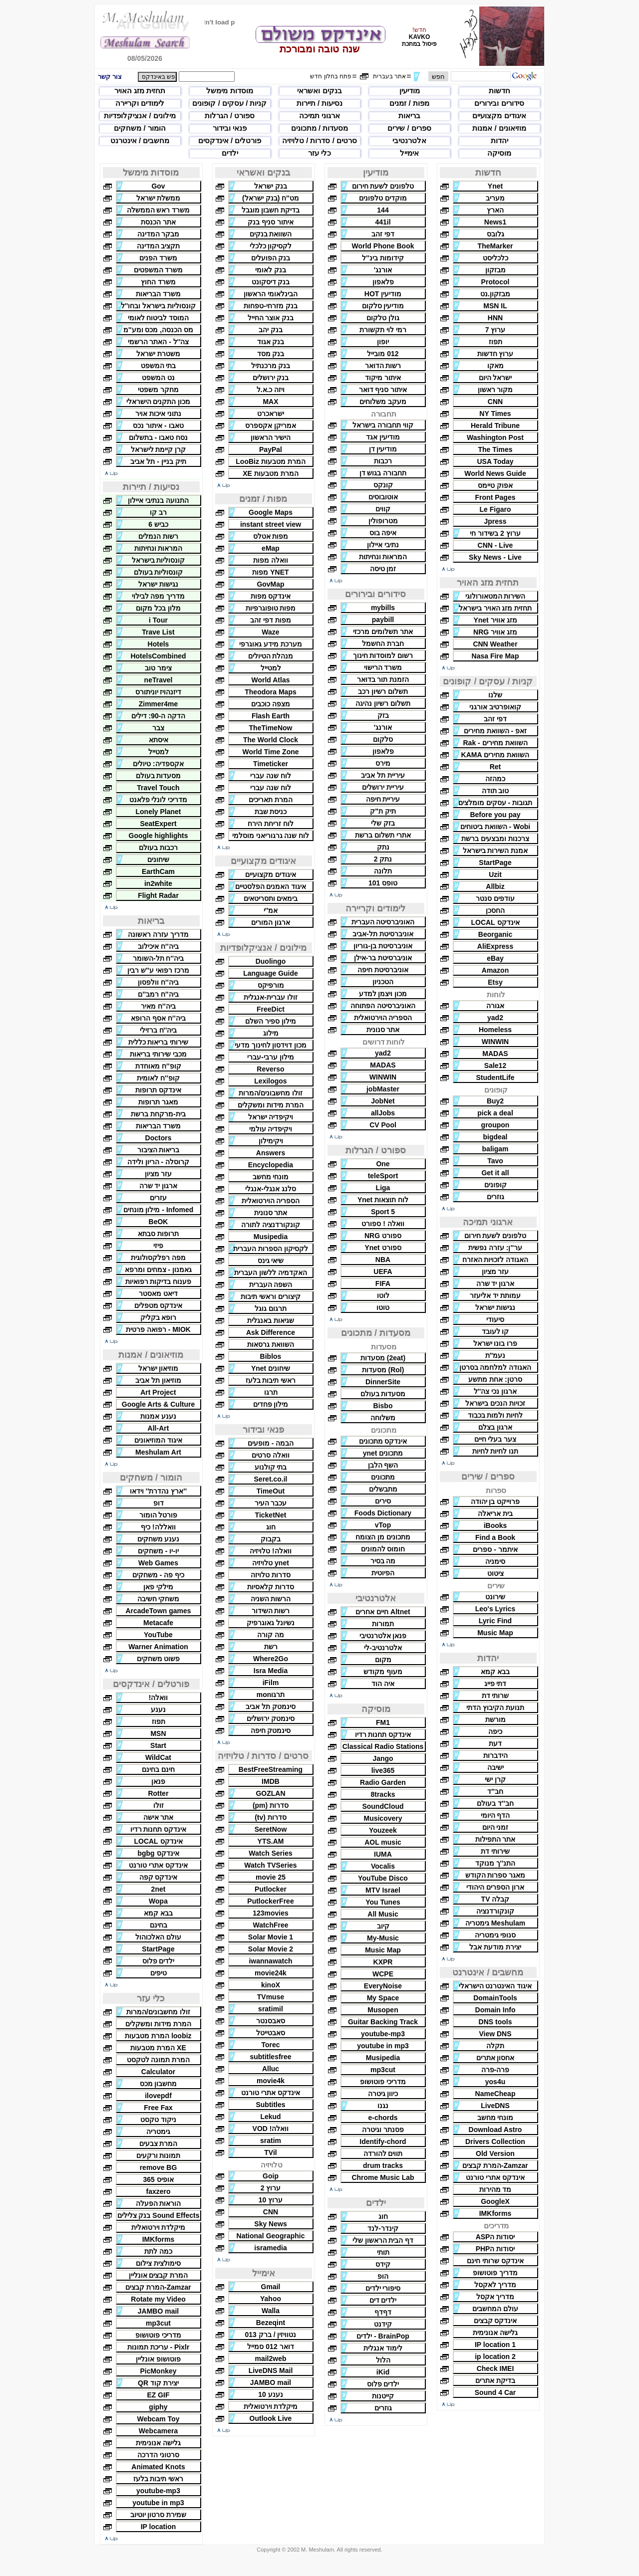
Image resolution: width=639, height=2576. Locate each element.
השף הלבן (383, 1465)
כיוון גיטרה (383, 2094)
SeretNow (271, 1829)
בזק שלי (383, 823)
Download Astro (495, 2130)
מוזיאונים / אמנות (499, 128)
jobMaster (382, 1089)
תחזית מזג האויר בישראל (495, 608)
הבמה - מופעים (271, 1443)
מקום (383, 1660)
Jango (382, 1758)
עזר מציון (495, 1272)
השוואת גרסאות (270, 1344)
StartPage (495, 862)
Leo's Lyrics (495, 1609)
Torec (270, 2045)
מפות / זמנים (409, 103)
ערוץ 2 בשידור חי (495, 533)
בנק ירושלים (271, 378)
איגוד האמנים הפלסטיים (271, 886)
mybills (383, 608)
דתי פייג (495, 1684)
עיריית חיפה (383, 799)
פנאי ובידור (230, 128)
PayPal (270, 449)
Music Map (495, 1633)
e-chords (382, 2118)
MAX (270, 402)
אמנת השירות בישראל (495, 851)
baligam (495, 1149)
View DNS (495, 2034)
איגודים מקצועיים (499, 115)
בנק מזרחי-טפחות (271, 306)
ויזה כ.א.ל (271, 390)
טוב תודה (495, 791)
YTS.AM (271, 1841)
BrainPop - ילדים (382, 2336)
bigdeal (495, 1137)
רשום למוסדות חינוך (383, 655)
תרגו (271, 1392)
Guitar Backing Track (383, 2022)
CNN (495, 402)
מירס (382, 763)
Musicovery (382, 1818)
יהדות (499, 140)
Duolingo (271, 961)
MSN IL (495, 306)
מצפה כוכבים (270, 704)
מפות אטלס (271, 536)
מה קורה (270, 1635)
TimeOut (271, 1491)
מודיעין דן (383, 449)
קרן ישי (495, 1779)
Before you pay (495, 815)
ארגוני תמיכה (319, 115)
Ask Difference (270, 1332)
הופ (382, 2276)
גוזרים (495, 1197)
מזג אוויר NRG (495, 632)
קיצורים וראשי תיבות (271, 1296)
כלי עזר (319, 153)
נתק (383, 847)
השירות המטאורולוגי (495, 596)
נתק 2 (383, 859)
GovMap (270, 584)
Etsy (495, 982)
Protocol (495, 282)
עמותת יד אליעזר (495, 1295)
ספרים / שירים (409, 128)
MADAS (495, 1054)
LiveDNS (495, 2106)
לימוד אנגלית (382, 2348)
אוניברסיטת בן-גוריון (382, 946)
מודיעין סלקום (383, 306)
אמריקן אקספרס (270, 425)
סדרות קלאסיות (270, 1587)
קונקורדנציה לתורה (270, 1225)
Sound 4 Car (495, 2392)
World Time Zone (270, 752)
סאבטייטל (270, 2033)
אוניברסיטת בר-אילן (383, 958)
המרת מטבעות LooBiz (270, 461)
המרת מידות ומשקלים (271, 1105)
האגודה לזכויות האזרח (495, 1260)
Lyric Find (495, 1621)
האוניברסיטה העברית (383, 922)
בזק (383, 715)
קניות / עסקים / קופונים (229, 103)
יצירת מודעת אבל (495, 1947)
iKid (382, 2372)
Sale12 (495, 1066)
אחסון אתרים (495, 2058)
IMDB (271, 1781)
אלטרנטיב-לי (383, 1648)
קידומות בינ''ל (383, 258)
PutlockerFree (270, 1901)
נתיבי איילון (383, 545)
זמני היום (495, 1827)
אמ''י (271, 910)
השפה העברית (271, 1284)
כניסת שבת (271, 812)
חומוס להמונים (383, 1549)
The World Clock (270, 740)
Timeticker (270, 764)
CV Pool (382, 1125)
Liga (383, 1188)
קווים (382, 509)
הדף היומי (495, 1815)
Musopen (382, 2010)
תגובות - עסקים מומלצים (495, 803)
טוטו (382, 1307)
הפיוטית (382, 1573)
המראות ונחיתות (383, 557)
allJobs (383, 1113)
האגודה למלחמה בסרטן (495, 1367)
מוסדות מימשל (229, 90)
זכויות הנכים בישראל (495, 1403)
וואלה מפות (270, 560)
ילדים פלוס (383, 2384)
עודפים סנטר (495, 898)
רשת (271, 1647)
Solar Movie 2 (270, 1949)
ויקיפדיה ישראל (271, 1117)
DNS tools (495, 2022)
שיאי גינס (271, 1261)
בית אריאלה (495, 1513)
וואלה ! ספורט (382, 1224)
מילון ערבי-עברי (270, 1057)
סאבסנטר (270, 2021)
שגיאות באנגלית (270, 1320)
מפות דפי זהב (270, 620)
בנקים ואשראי (319, 90)
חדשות (499, 90)
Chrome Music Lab (382, 2177)
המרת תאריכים (271, 800)
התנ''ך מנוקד (495, 1863)
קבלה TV (495, 1899)
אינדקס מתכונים (383, 1441)
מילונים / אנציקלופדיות (140, 115)
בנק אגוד (271, 342)
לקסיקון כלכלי (271, 246)
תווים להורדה (383, 2153)
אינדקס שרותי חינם (495, 2261)
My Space (383, 1998)
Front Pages (495, 497)
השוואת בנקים (271, 234)
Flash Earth (271, 716)
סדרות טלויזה (271, 1575)
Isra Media (271, 1671)
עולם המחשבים (495, 2309)
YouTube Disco (383, 1878)
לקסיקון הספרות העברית (270, 1249)
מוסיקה (499, 153)
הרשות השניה (271, 1599)
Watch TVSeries (270, 1865)
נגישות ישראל (495, 1307)
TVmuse (270, 1997)
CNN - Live (495, 545)
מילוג (271, 1033)
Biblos (271, 1356)
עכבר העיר (271, 1503)
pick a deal (495, 1113)
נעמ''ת (495, 1355)
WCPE (382, 1974)
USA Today (495, 461)
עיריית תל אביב (383, 775)
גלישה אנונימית (495, 2333)
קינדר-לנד (382, 2228)
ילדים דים (383, 2300)
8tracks (382, 1794)
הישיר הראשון (271, 437)
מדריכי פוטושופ (383, 2082)
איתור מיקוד (383, 378)
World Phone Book (383, 246)
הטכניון (382, 982)
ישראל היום (495, 378)
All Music (382, 1914)
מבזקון (495, 270)
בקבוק (271, 1539)
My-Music (383, 1938)
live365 (383, 1770)
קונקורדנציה (495, 1911)
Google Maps (271, 512)
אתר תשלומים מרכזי (383, 632)
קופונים (495, 1185)
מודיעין (409, 90)
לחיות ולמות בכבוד (495, 1415)
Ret (495, 767)
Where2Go (270, 1659)
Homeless (495, 1030)
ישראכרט (270, 414)
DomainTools (495, 1998)
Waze (270, 632)
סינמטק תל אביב (271, 1707)
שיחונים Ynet (270, 1368)
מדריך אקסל (495, 2297)
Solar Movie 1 (270, 1937)
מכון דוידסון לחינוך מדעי (271, 1045)
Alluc (270, 2069)
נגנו (382, 2106)
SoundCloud (382, 1806)
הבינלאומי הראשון (271, 294)
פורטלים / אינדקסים (230, 140)
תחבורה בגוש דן (383, 473)
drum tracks (383, 2165)
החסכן (495, 910)
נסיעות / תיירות (320, 103)
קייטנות (383, 2396)
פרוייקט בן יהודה (495, 1501)
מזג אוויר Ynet (495, 620)
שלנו (495, 695)
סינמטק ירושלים (271, 1718)
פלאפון (383, 282)
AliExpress (495, 946)
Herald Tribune (495, 425)
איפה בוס (383, 533)
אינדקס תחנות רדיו (383, 1734)
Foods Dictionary (382, 1513)
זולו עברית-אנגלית (271, 997)
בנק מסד (271, 354)
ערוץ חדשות (495, 354)
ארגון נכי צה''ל (495, 1391)
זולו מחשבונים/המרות (271, 1093)
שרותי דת (495, 1696)
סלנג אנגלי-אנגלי (270, 1189)
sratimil (270, 2009)
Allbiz (495, 886)
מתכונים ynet (383, 1453)
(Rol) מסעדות (383, 1370)
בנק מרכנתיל (271, 366)
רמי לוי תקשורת (382, 330)
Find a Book (495, 1537)
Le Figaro (495, 509)
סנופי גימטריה (495, 1935)
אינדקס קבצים (495, 2321)
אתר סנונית (383, 1030)
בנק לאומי (270, 270)
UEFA (382, 1272)
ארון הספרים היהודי (495, 1887)
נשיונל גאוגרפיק (271, 1623)
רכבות (383, 461)
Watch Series (270, 1853)
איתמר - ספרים (495, 1549)
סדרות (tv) (271, 1817)
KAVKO (419, 36)
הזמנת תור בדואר (383, 679)
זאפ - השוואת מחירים (495, 731)
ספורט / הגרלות (230, 115)
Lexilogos (270, 1081)
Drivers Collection (495, 2142)
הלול (383, 2360)
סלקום (383, 739)
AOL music (382, 1842)
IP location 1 (495, 2345)
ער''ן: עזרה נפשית (495, 1248)
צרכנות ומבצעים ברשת (495, 839)
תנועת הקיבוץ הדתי (495, 1708)
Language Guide (270, 973)
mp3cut (382, 2070)
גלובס (495, 234)
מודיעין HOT (382, 294)
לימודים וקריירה (139, 103)
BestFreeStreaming (271, 1769)
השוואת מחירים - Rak (495, 743)
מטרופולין (383, 521)
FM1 (383, 1722)
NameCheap (495, 2094)
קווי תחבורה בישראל (382, 425)
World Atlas (270, 680)
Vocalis (383, 1866)
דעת (495, 1743)
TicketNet (271, 1515)
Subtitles (270, 2105)
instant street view (270, 524)
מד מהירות (495, 2189)
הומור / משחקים (140, 128)
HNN (495, 318)
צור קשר (110, 76)
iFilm (271, 1683)
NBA (382, 1260)
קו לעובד (495, 1331)
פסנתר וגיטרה (383, 2130)
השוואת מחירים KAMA (495, 755)
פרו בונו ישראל (495, 1343)
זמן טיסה (383, 569)
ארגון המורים (270, 922)
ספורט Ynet (382, 1248)
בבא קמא (495, 1672)
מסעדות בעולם (383, 1394)
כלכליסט (495, 258)
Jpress (495, 521)
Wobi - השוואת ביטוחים (495, 827)
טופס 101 (382, 883)
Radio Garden (383, 1782)
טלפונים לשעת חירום (495, 1236)
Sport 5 (383, 1212)
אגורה (495, 1006)
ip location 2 (495, 2357)
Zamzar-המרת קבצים (495, 2165)
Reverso (270, 1069)
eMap (271, 548)
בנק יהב (271, 330)
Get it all (495, 1173)
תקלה (495, 2046)
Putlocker (271, 1889)
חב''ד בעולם (495, 1803)
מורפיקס (271, 985)
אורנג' (383, 270)
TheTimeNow (271, 728)
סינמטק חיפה (271, 1730)
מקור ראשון (495, 390)
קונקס (383, 485)
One (382, 1164)
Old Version (495, 2153)
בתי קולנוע (271, 1467)
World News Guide (495, 473)
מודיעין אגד (383, 437)
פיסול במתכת (419, 43)
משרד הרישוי (383, 667)
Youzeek (383, 1830)
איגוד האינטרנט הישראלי (495, 1986)
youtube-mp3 (383, 2034)
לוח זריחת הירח (271, 824)
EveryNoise (383, 1986)
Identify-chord (382, 2142)
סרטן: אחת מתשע (495, 1379)
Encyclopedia (270, 1165)
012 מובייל (382, 354)
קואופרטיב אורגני (495, 707)
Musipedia (383, 2058)
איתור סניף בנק (271, 222)
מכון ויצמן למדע (383, 994)
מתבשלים (383, 1489)
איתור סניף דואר (383, 390)
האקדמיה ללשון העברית (270, 1273)
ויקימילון (271, 1141)
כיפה (495, 1731)
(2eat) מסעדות (382, 1358)
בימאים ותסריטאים (271, 898)
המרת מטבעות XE (270, 473)
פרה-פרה (495, 2070)
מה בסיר (383, 1561)
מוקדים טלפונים (383, 198)
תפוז (495, 342)
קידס (382, 2264)
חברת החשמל (383, 643)
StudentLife (495, 1077)
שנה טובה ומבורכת (319, 48)
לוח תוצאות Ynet (382, 1200)
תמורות (383, 1624)
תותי (383, 2252)
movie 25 (271, 1877)
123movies (271, 1913)
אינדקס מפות (271, 596)
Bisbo (383, 1406)
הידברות (495, 1755)
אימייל (409, 153)
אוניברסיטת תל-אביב (382, 934)
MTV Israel (382, 1890)
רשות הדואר (383, 366)
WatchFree (270, 1925)
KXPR (383, 1962)
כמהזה (495, 779)
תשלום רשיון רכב (383, 691)
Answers (270, 1153)
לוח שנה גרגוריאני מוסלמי (271, 836)
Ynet (495, 186)
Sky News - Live (495, 557)
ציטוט (495, 1573)
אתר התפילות (495, 1839)
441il (382, 222)
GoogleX (495, 2201)
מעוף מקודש (382, 1672)
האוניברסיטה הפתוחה (382, 1006)
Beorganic (495, 934)
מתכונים (383, 1477)
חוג (383, 2216)
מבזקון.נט (495, 294)
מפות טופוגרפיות (271, 608)
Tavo (495, 1161)
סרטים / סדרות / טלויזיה (319, 140)
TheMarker (495, 246)
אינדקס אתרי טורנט (495, 2177)
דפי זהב (495, 719)
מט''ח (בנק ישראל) (270, 198)
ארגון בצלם (495, 1427)
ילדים (230, 153)
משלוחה (382, 1418)
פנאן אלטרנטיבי (383, 1636)
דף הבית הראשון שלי (383, 2240)
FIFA (382, 1284)
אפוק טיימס (495, 485)
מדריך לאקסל (495, 2285)
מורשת (495, 1719)
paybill (383, 620)
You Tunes (382, 1902)
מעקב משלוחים (382, 402)
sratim (270, 2141)
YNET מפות (270, 572)
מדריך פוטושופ (495, 2273)
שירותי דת (495, 1851)
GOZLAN (270, 1793)
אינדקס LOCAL (495, 922)
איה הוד (382, 1684)
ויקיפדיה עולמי (271, 1129)
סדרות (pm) (271, 1805)
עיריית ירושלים (383, 787)
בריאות (409, 115)
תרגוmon (271, 1695)
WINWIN (495, 1042)
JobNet (382, 1101)
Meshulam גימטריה (495, 1923)
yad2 (495, 1018)
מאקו (495, 366)
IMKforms (495, 2213)
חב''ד (495, 1791)
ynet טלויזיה (270, 1563)
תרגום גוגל (271, 1308)
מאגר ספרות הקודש (495, 1875)
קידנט (383, 2324)
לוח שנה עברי (270, 776)
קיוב (383, 1926)
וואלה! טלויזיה (271, 1551)
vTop (383, 1525)
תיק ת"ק (383, 811)
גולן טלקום (382, 318)
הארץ (495, 210)
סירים (383, 1501)
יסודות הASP (495, 2237)
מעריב (495, 198)
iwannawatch (270, 1961)
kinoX (270, 1985)
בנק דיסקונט (271, 282)
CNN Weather (495, 644)
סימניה (495, 1561)
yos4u (495, 2082)
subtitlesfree (270, 2057)
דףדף (382, 2312)
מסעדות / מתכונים (319, 128)
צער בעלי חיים (495, 1439)
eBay (495, 958)
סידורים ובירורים (499, 103)
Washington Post (495, 437)
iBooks (495, 1525)
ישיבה (495, 1767)
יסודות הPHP (495, 2249)
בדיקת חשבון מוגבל (271, 210)
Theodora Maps (270, 692)
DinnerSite (382, 1382)
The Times (495, 449)
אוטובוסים (383, 497)
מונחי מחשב (495, 2118)
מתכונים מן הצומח (382, 1537)
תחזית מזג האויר (139, 90)
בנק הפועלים (271, 258)
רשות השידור (271, 1611)
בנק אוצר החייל (271, 318)
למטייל (271, 668)
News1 (495, 222)
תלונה (383, 871)
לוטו (383, 1295)
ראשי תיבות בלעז (271, 1380)
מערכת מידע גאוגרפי (270, 644)
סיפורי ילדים (383, 2288)
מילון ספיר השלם (270, 1021)
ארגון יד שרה (495, 1284)
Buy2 (495, 1101)
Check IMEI (495, 2368)
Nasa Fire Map (495, 656)
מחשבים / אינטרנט (140, 140)
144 (382, 210)
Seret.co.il (271, 1479)
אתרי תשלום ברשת (383, 835)
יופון (383, 342)
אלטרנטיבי (409, 140)
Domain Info (495, 2010)
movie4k (271, 2081)
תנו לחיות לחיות (495, 1451)
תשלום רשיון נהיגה (382, 703)
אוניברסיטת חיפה (382, 970)
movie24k (271, 1973)
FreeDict (271, 1009)
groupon (495, 1125)
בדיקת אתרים (495, 2380)
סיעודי (495, 1319)
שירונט (495, 1597)
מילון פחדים (271, 1404)
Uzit (495, 874)
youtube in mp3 (382, 2046)
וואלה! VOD (271, 2129)
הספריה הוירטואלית (383, 1018)
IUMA (383, 1854)
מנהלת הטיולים (271, 656)
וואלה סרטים (271, 1455)
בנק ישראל (270, 186)
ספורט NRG (382, 1236)
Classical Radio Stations (383, 1746)
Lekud (270, 2117)
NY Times (495, 414)
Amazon (495, 970)
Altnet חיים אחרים (382, 1612)
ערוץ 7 (495, 330)
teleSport (383, 1176)
